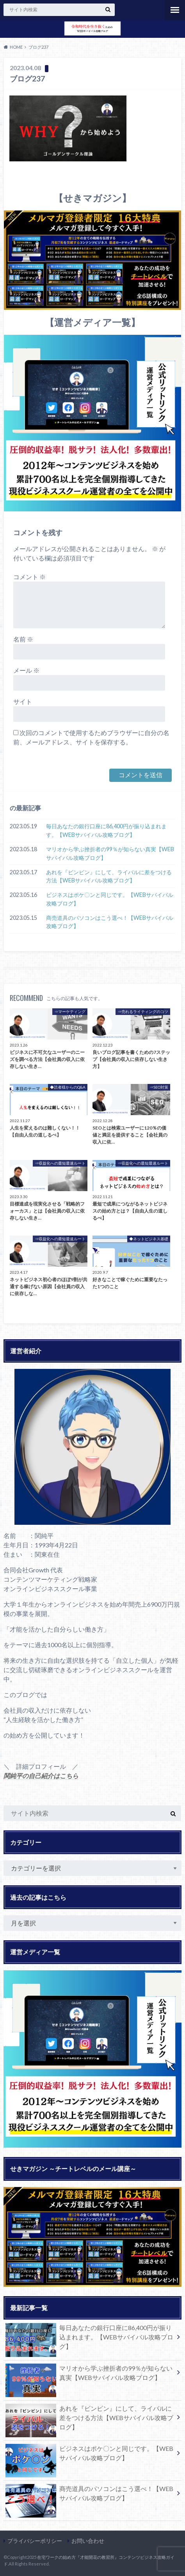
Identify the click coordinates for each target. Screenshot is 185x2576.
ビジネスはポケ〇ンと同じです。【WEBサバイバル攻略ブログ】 (109, 899)
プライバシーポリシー (34, 2540)
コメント (29, 576)
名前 (23, 639)
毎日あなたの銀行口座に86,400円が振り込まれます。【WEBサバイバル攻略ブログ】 (106, 830)
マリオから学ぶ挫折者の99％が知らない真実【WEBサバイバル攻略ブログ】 (110, 853)
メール (26, 670)
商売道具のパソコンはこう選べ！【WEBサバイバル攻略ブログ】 (109, 922)
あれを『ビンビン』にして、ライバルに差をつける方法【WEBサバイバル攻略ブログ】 (109, 876)
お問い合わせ (87, 2540)
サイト (22, 701)
